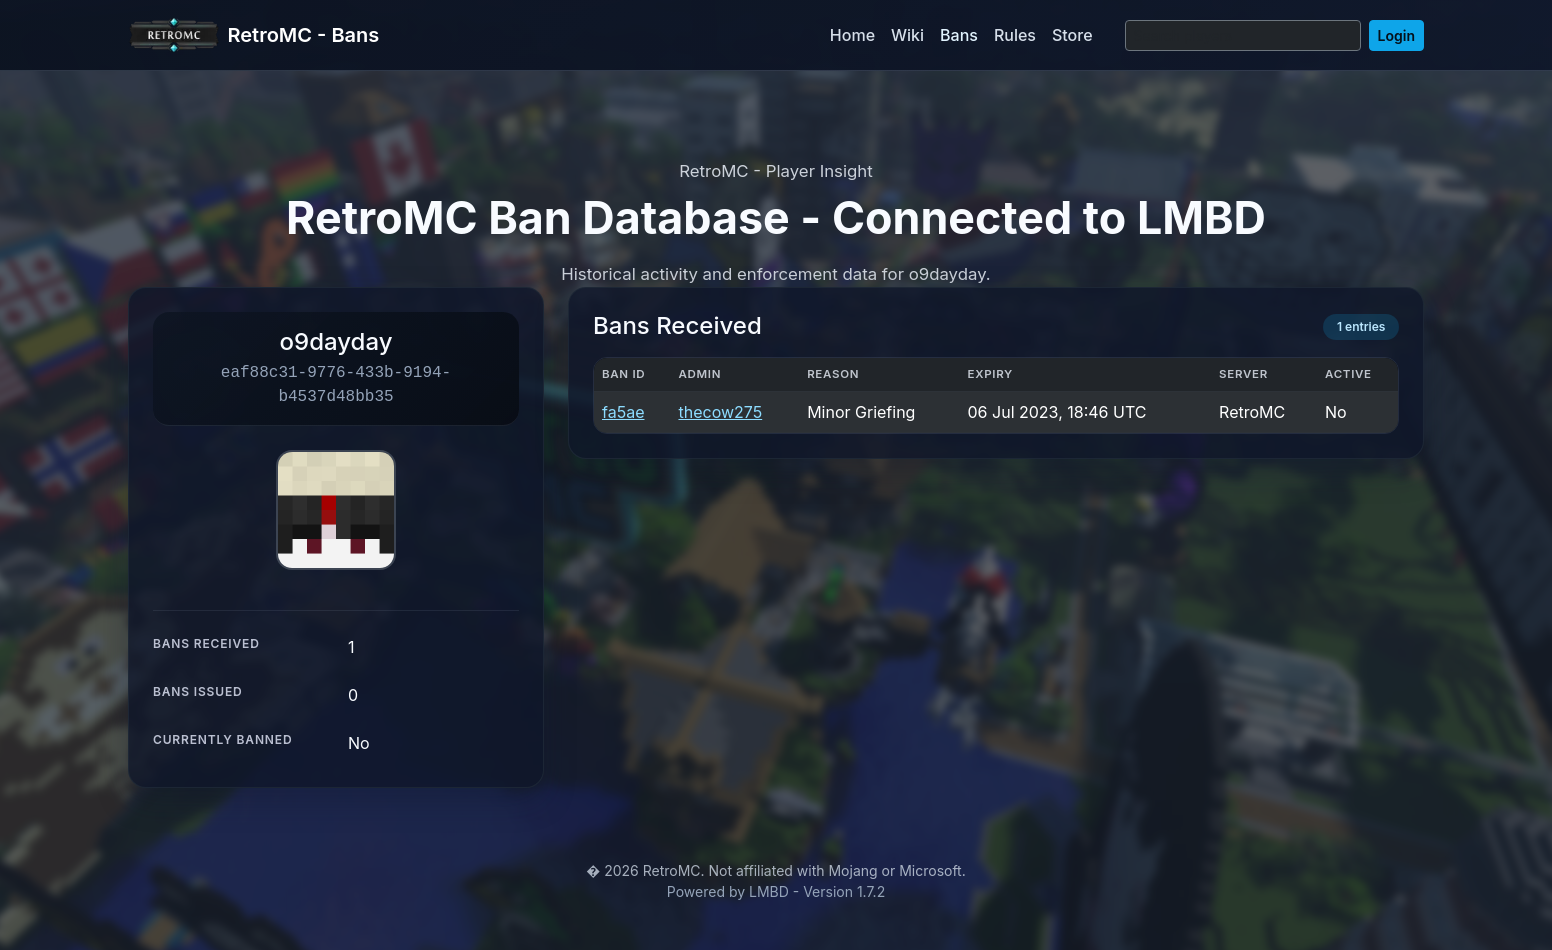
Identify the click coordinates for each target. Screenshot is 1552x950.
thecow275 (720, 412)
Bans (959, 35)
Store (1072, 35)
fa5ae (623, 412)
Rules (1015, 35)
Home (852, 35)
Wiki (907, 35)
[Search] (1243, 35)
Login (1396, 35)
